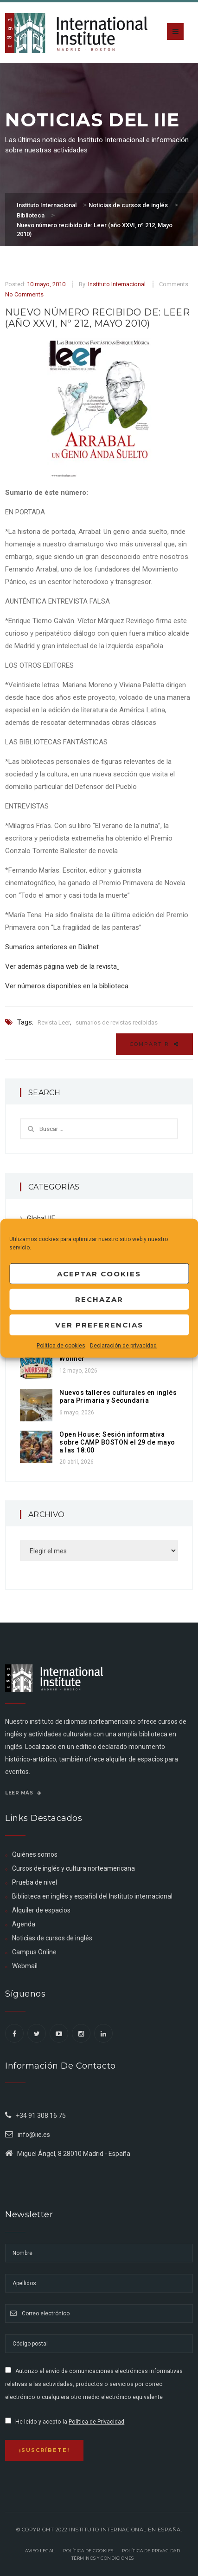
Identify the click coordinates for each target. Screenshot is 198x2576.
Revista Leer (54, 1022)
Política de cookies (61, 1345)
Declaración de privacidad (123, 1345)
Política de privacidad (151, 2550)
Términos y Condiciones (102, 2558)
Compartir (154, 1044)
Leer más (23, 1793)
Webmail (25, 1966)
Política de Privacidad (96, 2421)
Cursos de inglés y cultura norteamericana (73, 1868)
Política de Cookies (88, 2550)
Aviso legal (40, 2550)
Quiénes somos (34, 1854)
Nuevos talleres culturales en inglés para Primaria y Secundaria (118, 1396)
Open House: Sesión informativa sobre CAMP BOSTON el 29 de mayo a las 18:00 (117, 1442)
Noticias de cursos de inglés (52, 1938)
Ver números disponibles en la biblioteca (66, 986)
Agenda (23, 1924)
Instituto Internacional (117, 284)
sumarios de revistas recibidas (117, 1022)
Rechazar (99, 1299)
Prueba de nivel (34, 1882)
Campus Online (34, 1952)
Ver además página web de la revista (61, 966)
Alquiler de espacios (41, 1910)
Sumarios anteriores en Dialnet (52, 947)
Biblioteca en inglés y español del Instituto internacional (92, 1896)
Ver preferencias (99, 1324)
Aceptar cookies (99, 1273)
